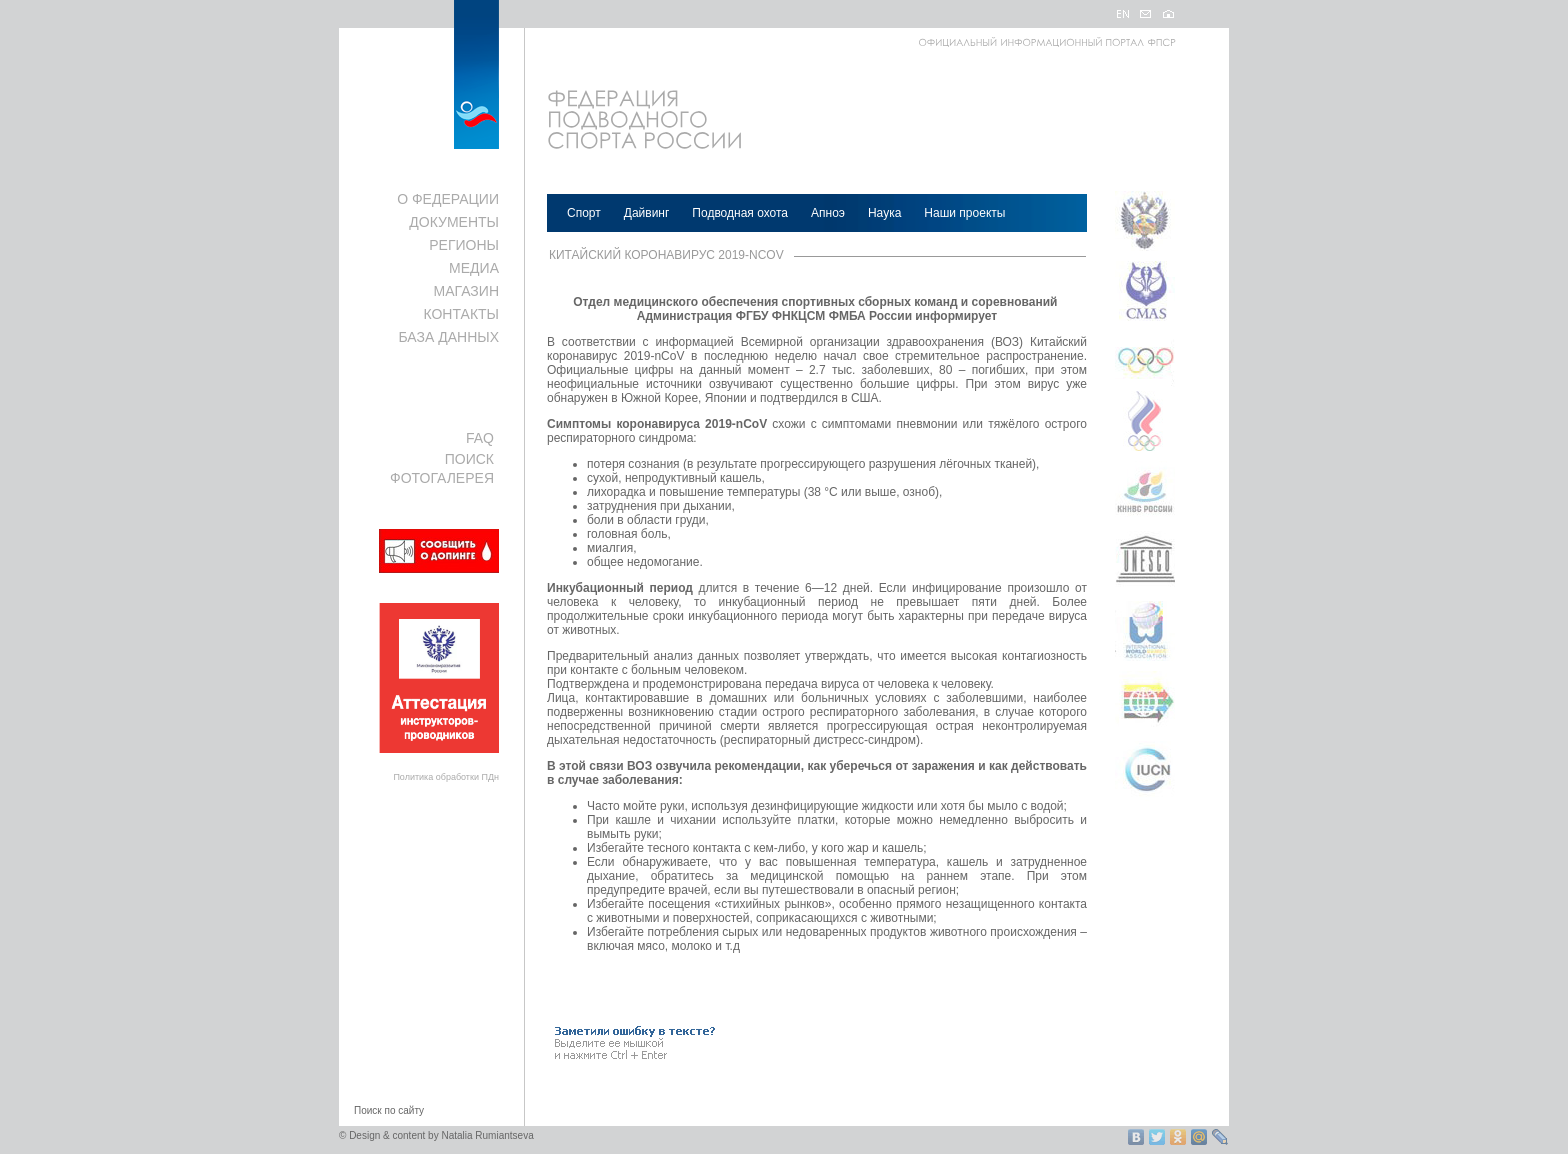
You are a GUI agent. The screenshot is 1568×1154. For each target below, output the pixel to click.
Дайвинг (647, 213)
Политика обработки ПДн (446, 777)
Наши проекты (964, 213)
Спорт (584, 213)
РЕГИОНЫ (464, 245)
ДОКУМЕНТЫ (454, 222)
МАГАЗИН (466, 291)
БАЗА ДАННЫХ (448, 337)
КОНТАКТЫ (461, 314)
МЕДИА (474, 268)
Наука (884, 213)
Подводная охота (740, 213)
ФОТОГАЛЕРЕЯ (442, 478)
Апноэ (828, 213)
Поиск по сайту (389, 1110)
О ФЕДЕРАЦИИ (448, 199)
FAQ (480, 438)
